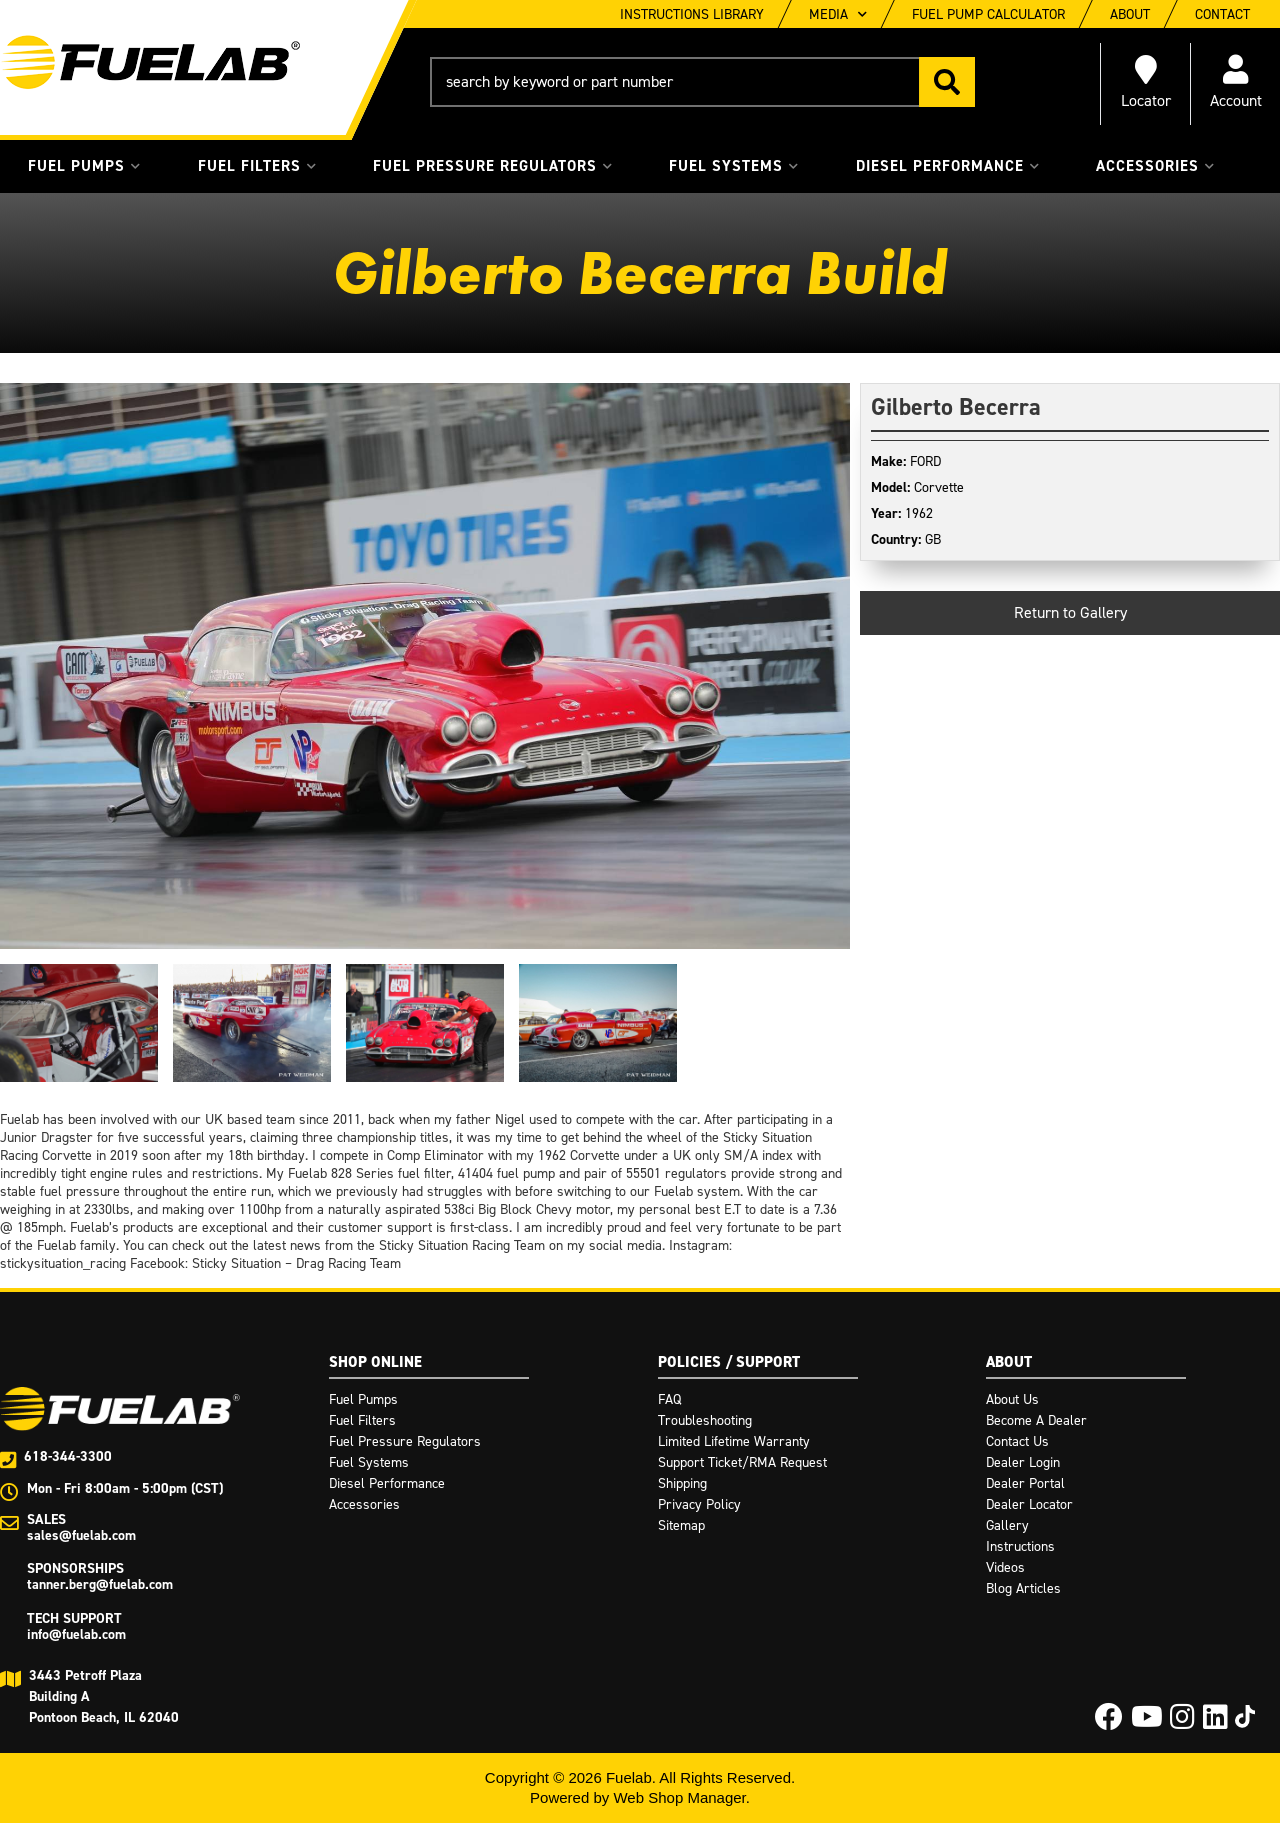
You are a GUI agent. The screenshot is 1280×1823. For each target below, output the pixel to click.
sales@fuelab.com (81, 1535)
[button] (702, 82)
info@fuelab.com (76, 1634)
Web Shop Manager (679, 1797)
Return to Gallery (1070, 612)
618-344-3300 (68, 1456)
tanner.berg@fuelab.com (100, 1584)
